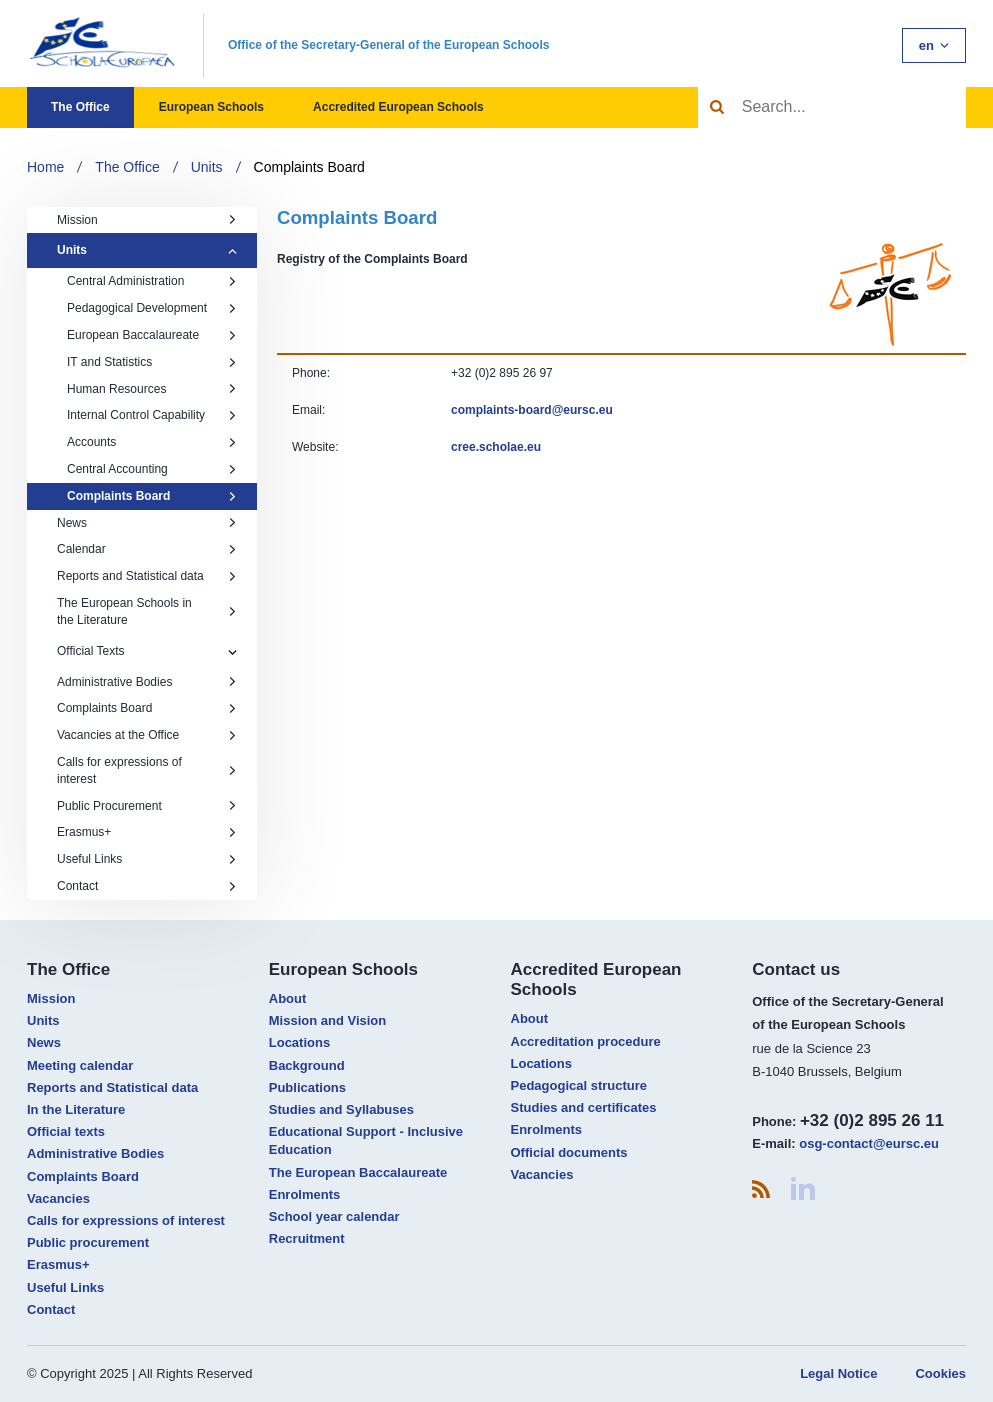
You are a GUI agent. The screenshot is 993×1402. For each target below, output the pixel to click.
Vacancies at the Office (147, 735)
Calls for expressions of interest (147, 770)
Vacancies (58, 1198)
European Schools (211, 107)
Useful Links (147, 859)
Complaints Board (309, 167)
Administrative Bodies (147, 682)
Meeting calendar (80, 1065)
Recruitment (307, 1238)
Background (307, 1065)
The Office (80, 107)
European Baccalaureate (152, 335)
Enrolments (305, 1194)
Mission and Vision (328, 1020)
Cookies (940, 1373)
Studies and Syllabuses (341, 1109)
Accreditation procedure (586, 1041)
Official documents (569, 1152)
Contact (147, 886)
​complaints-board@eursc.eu (532, 410)
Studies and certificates (584, 1107)
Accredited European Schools (398, 107)
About (288, 998)
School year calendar (334, 1216)
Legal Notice (838, 1373)
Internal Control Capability (152, 415)
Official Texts (91, 651)
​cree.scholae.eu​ (496, 447)
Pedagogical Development (152, 308)
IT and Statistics (152, 362)
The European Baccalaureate (358, 1172)
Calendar (147, 549)
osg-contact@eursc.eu (869, 1143)
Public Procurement (147, 806)
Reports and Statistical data (147, 576)
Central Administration (152, 281)
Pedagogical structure (579, 1085)
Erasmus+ (147, 832)
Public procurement (88, 1242)
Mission (147, 220)
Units (207, 167)
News (147, 523)
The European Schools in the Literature (147, 611)
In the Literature (76, 1109)
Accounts (152, 442)
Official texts (66, 1131)
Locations (299, 1042)
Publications (307, 1087)
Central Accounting (152, 469)
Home (45, 167)
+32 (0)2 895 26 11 (872, 1120)
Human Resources (152, 389)
